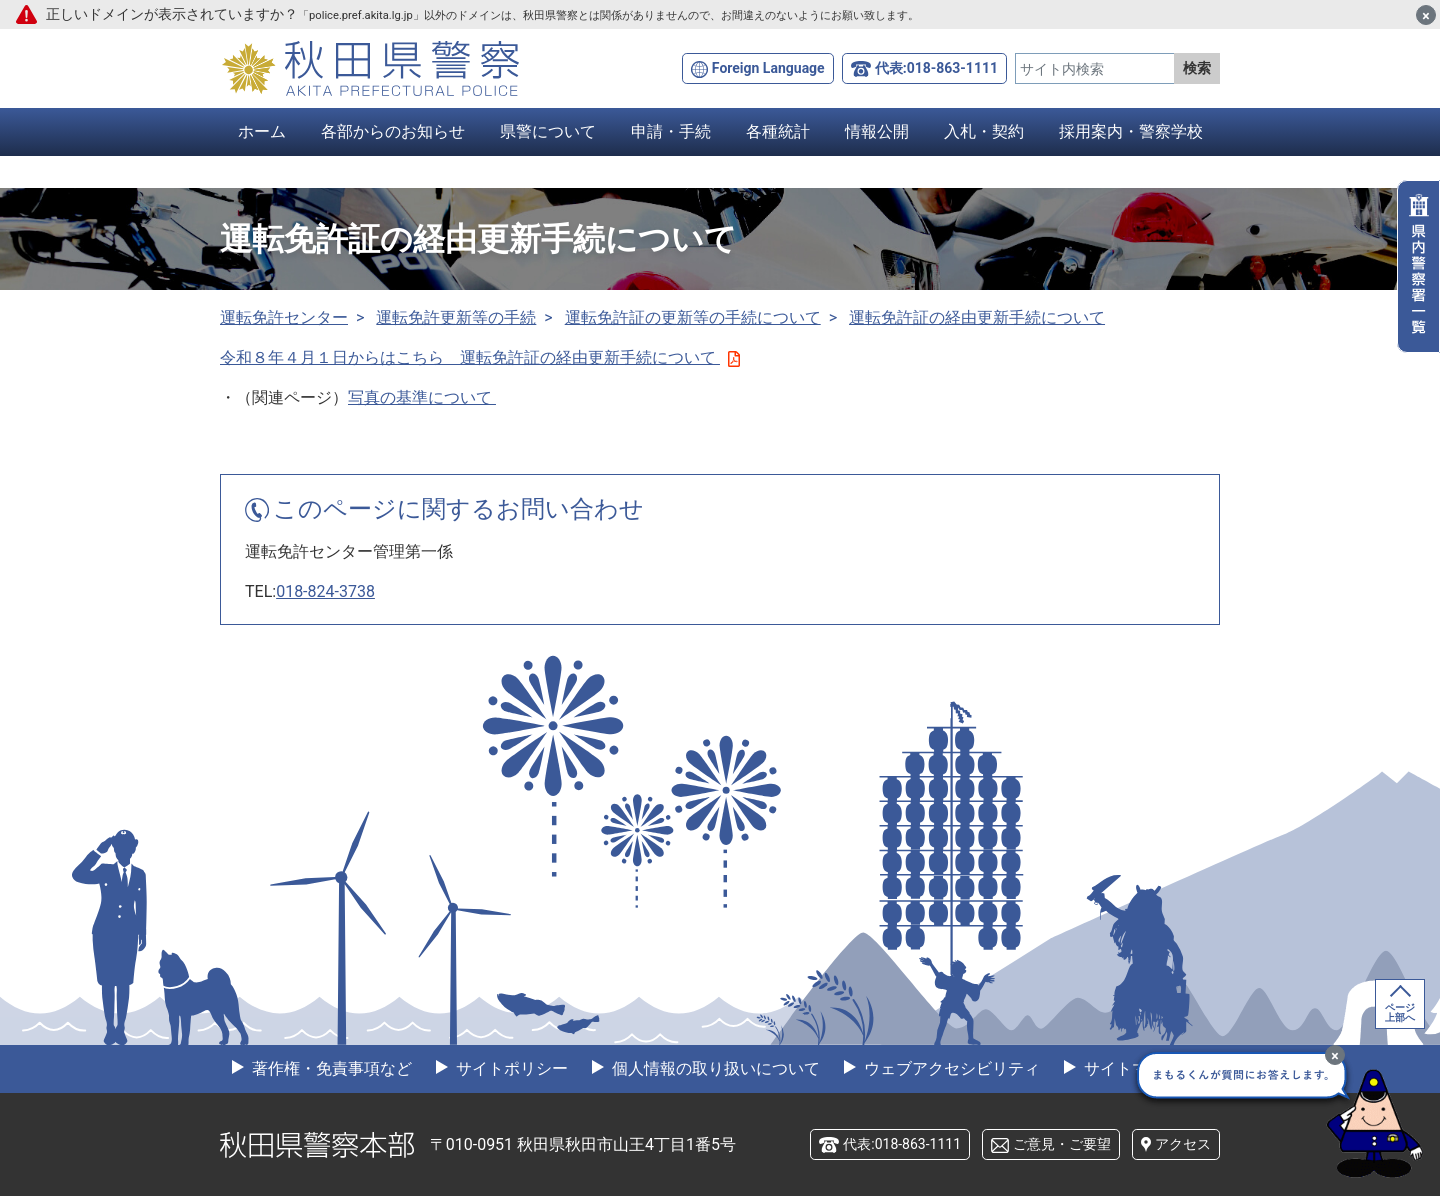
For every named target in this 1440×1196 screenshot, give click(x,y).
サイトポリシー (510, 1068)
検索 (1197, 68)
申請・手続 (671, 131)
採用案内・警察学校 (1131, 131)
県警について (548, 131)
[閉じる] (1426, 15)
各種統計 (778, 131)
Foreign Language (768, 68)
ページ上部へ (1400, 1012)
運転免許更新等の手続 (456, 317)
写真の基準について (422, 397)
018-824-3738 (325, 591)
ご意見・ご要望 (1062, 1144)
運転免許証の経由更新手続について (977, 317)
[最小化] (1335, 1055)
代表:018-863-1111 (936, 68)
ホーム (262, 131)
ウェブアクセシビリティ (950, 1068)
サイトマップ (1130, 1068)
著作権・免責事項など (330, 1068)
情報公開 (877, 131)
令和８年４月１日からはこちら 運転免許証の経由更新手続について (480, 357)
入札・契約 (984, 131)
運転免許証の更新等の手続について (693, 317)
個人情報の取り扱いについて (714, 1068)
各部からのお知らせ (393, 131)
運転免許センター (284, 317)
